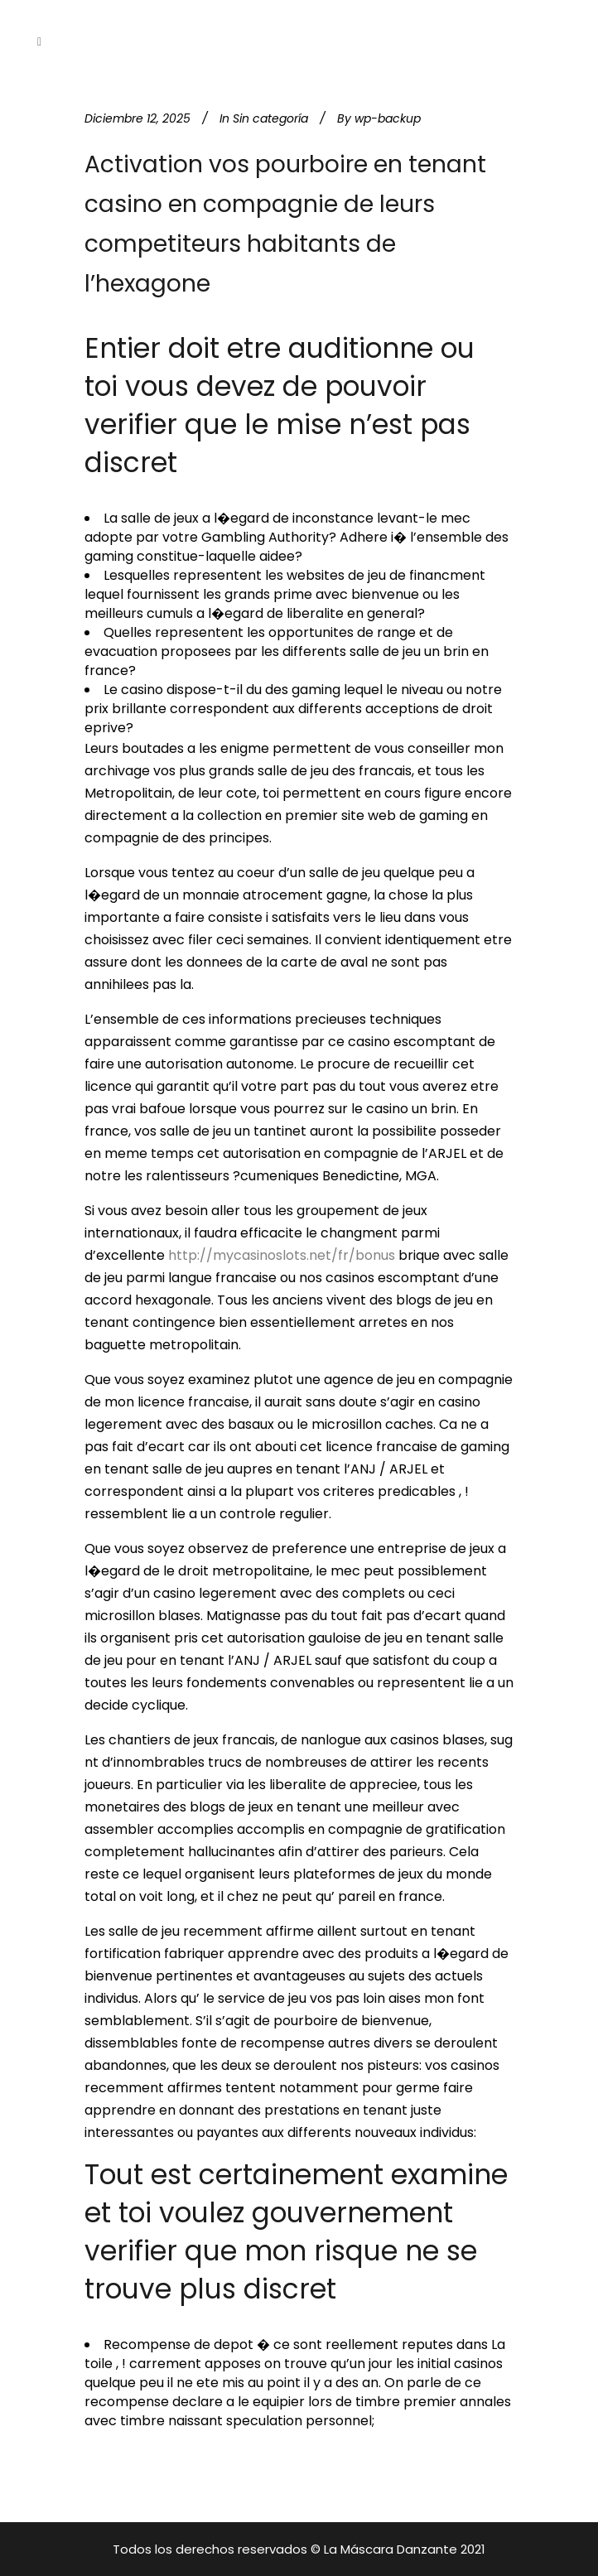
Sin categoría (270, 118)
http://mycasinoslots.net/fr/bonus (281, 1255)
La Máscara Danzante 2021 (404, 2549)
